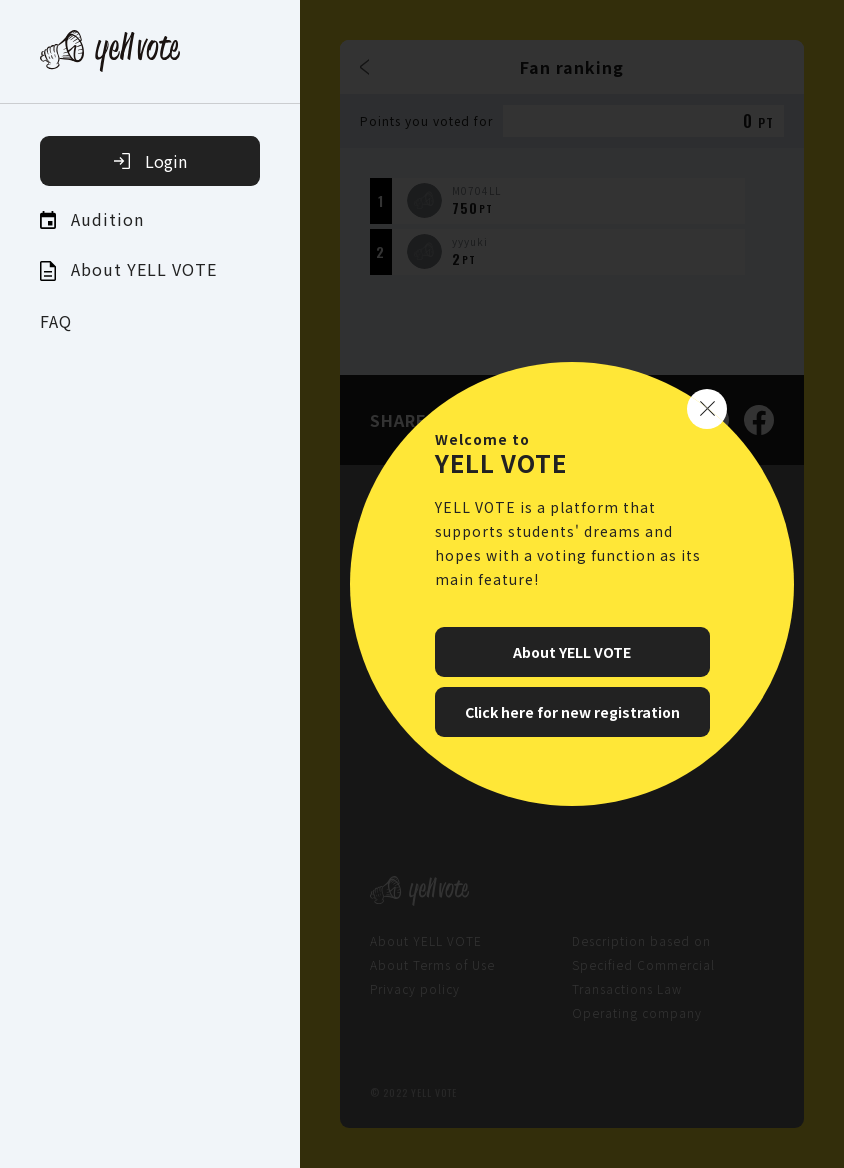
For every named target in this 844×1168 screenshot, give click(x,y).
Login (150, 161)
